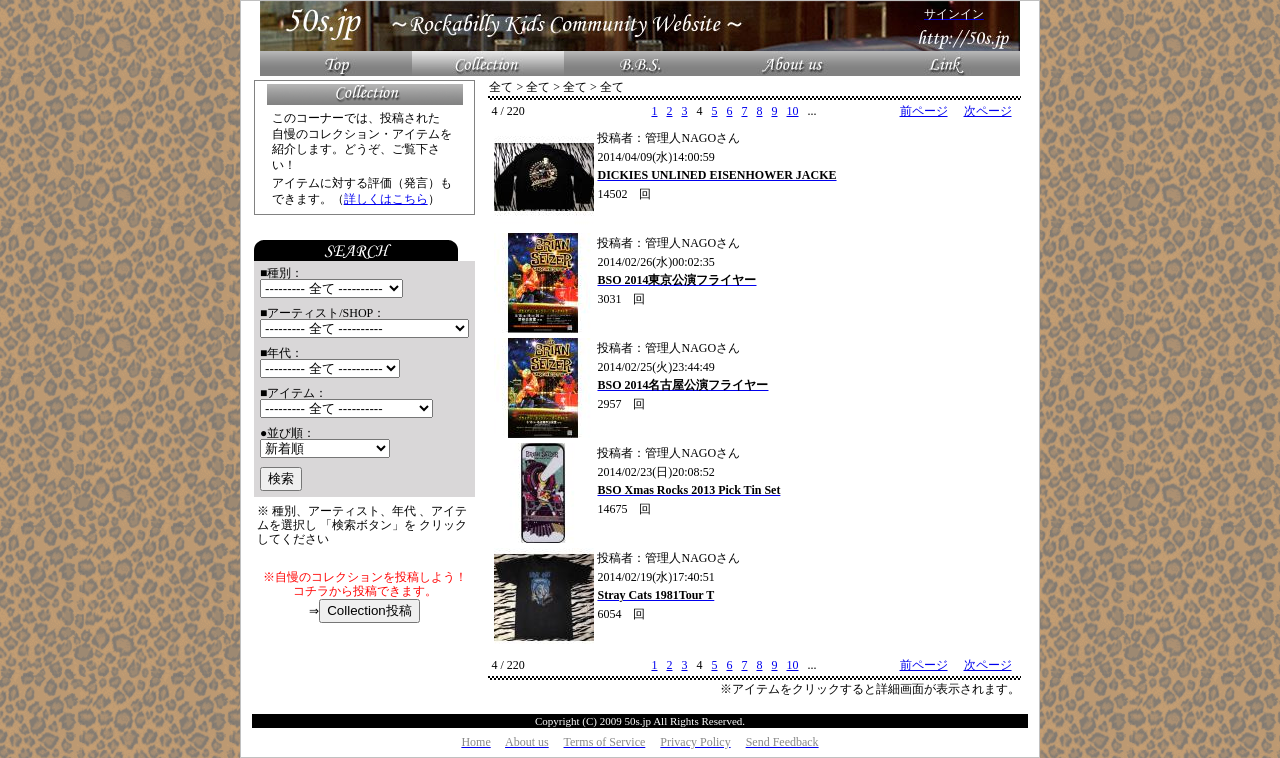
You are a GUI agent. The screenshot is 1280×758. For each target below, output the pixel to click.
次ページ (988, 111)
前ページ (924, 111)
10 (792, 111)
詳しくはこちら (386, 199)
